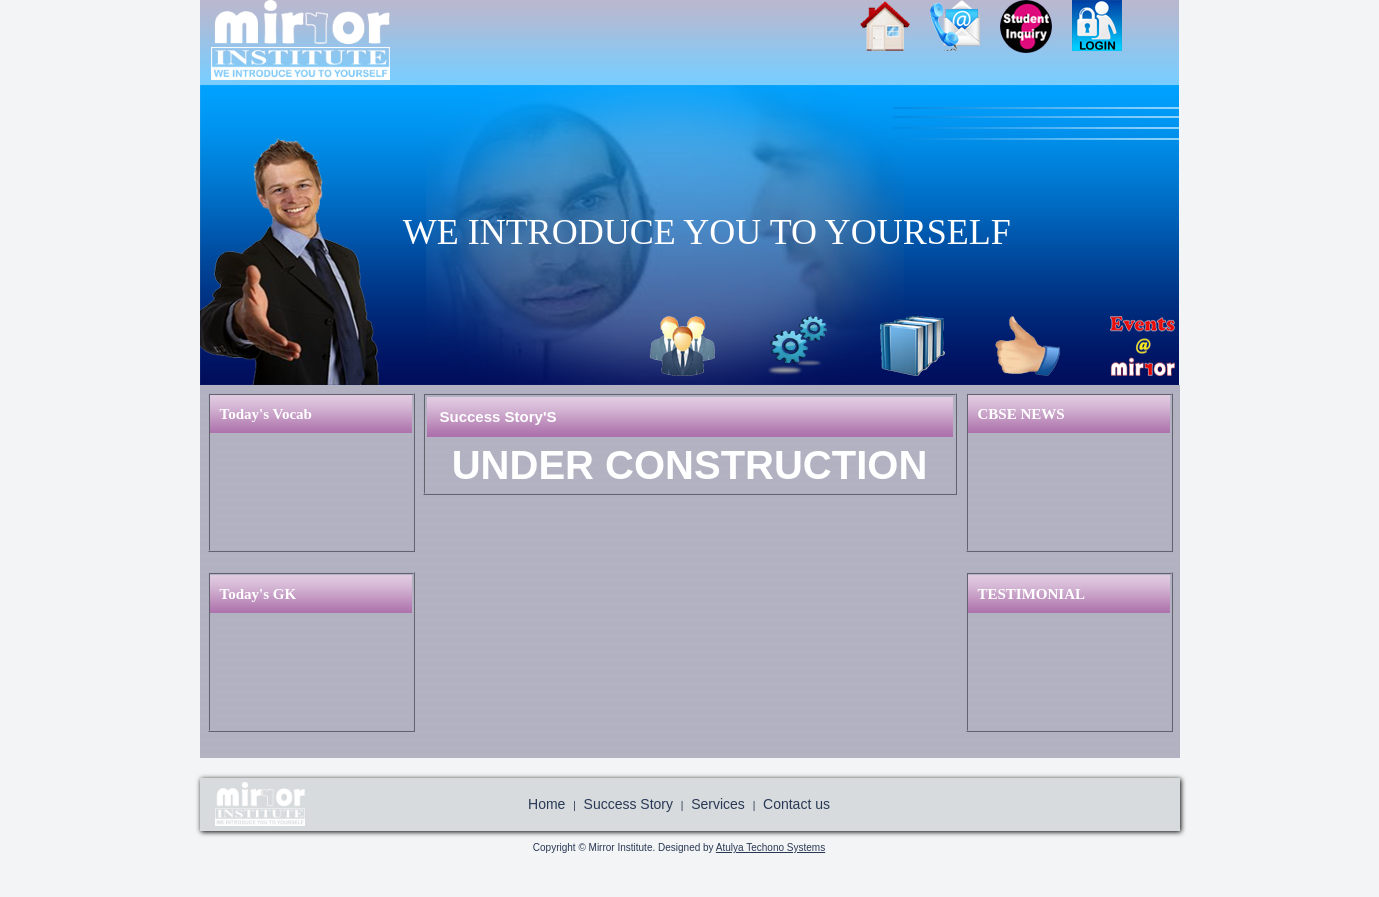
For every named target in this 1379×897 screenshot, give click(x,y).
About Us (682, 346)
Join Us (1036, 33)
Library (912, 346)
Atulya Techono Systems (770, 847)
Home (895, 33)
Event (1142, 346)
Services (797, 346)
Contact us (796, 804)
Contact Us (965, 33)
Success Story (1027, 346)
